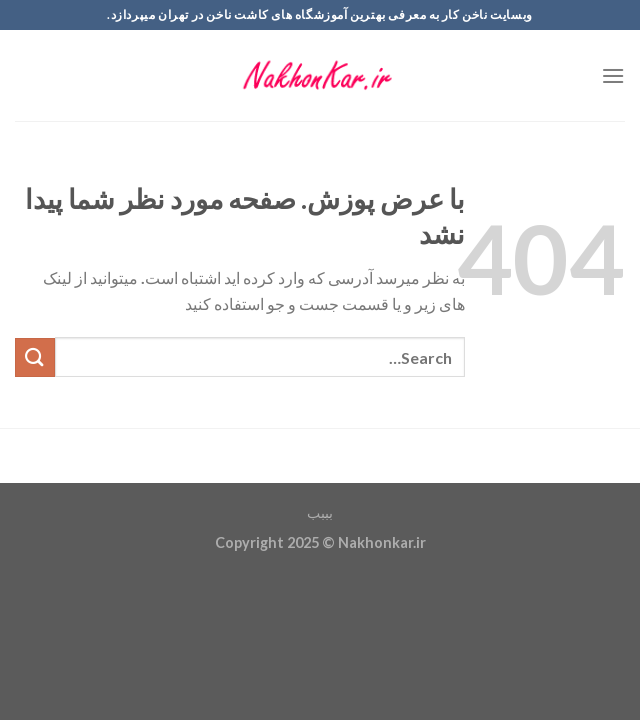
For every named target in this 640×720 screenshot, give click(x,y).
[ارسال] (35, 357)
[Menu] (613, 75)
